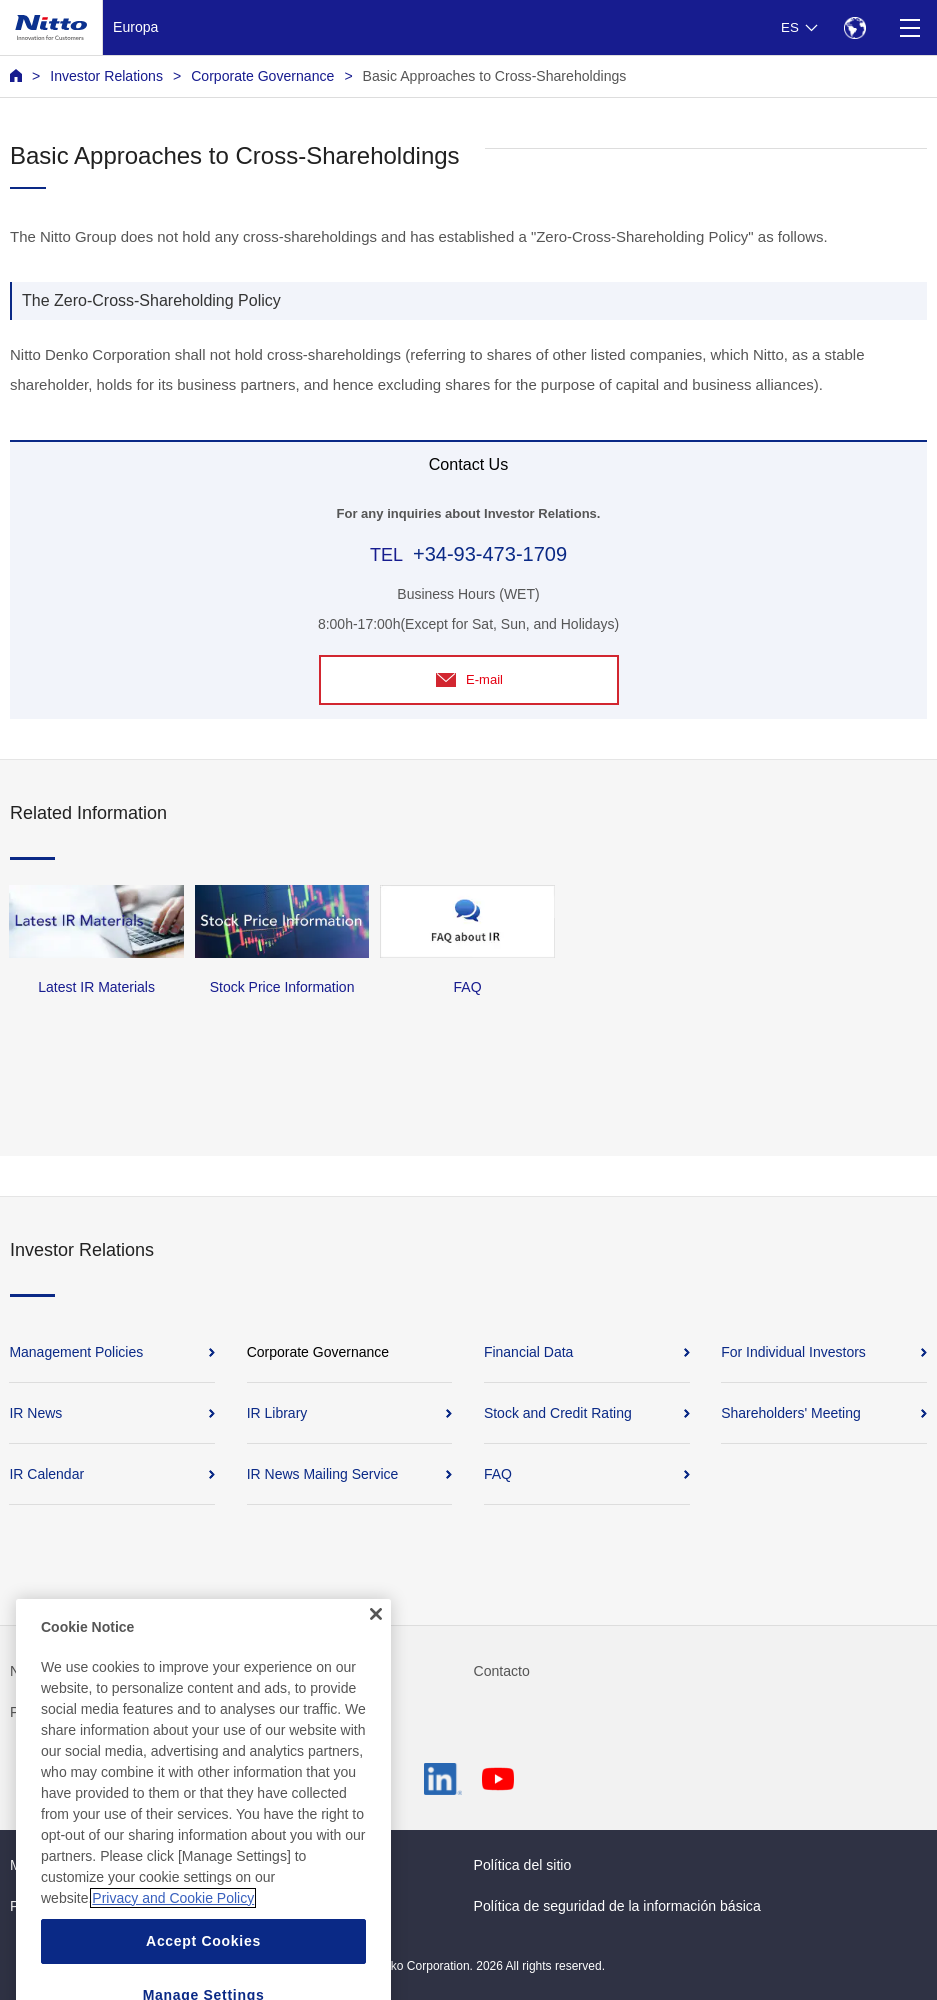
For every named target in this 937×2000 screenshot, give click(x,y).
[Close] (376, 1635)
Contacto (502, 1671)
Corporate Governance (262, 76)
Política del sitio (523, 1865)
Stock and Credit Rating (558, 1413)
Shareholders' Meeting (791, 1413)
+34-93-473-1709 (490, 554)
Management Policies (76, 1352)
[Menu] (909, 27)
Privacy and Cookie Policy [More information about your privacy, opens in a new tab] (173, 1919)
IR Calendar (46, 1474)
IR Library (277, 1413)
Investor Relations (106, 76)
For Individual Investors (793, 1352)
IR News (35, 1413)
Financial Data (529, 1352)
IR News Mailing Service (323, 1474)
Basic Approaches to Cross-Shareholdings (495, 76)
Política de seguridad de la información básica (617, 1906)
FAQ (498, 1474)
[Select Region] (854, 27)
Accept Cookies (203, 1962)
